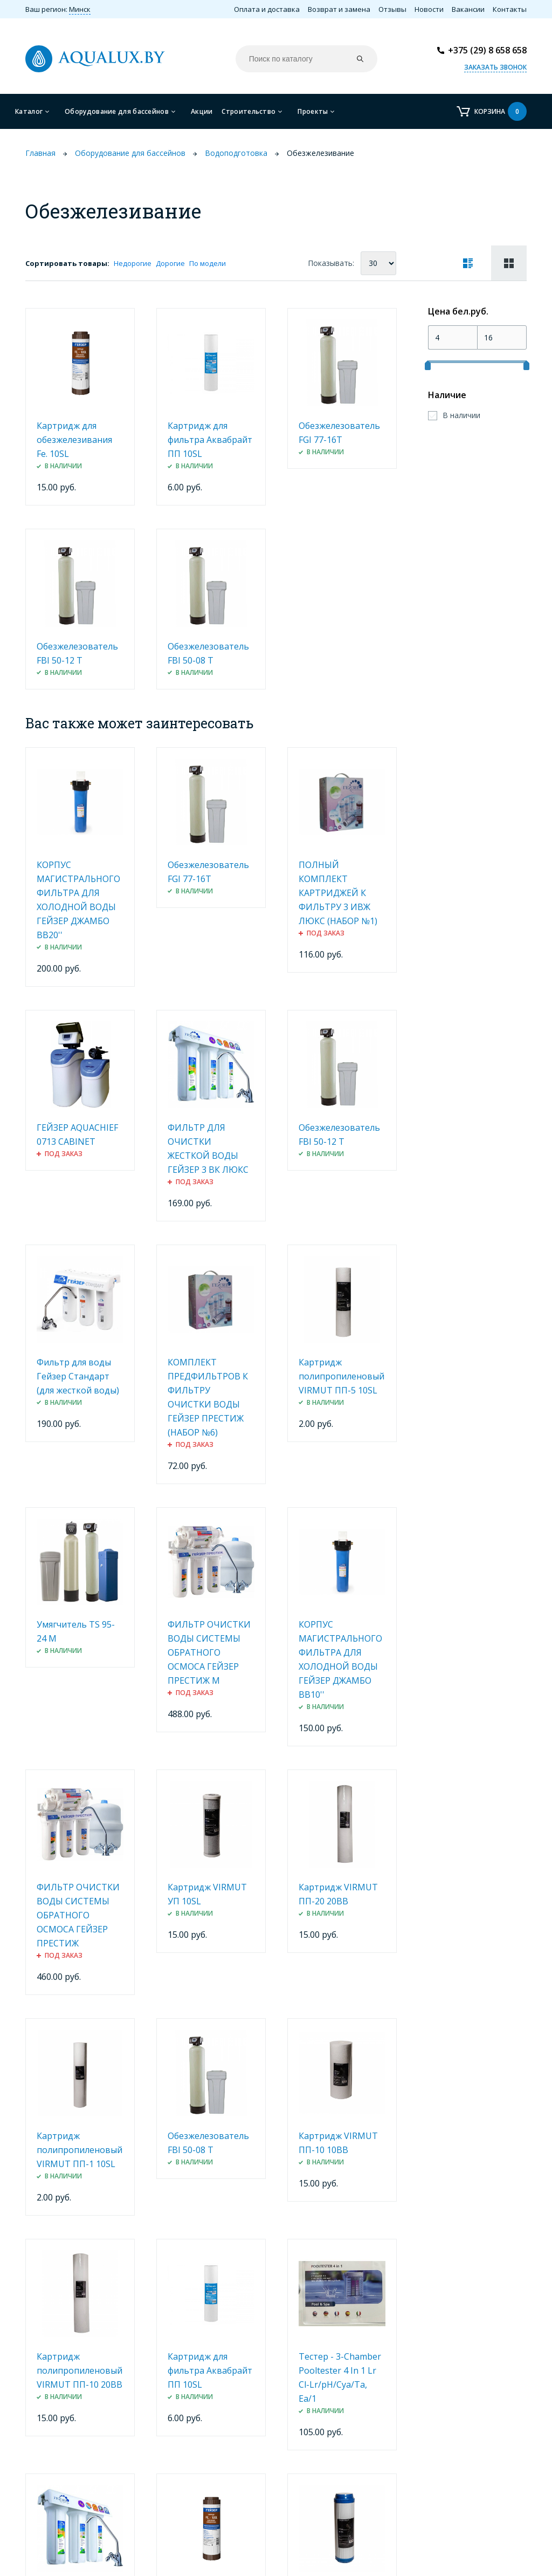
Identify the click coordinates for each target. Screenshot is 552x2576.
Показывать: (331, 263)
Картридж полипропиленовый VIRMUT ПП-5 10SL (341, 1376)
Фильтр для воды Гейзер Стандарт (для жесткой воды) (78, 1376)
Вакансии (468, 9)
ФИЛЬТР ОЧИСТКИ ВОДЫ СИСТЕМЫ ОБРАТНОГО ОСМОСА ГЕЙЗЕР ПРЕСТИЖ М (209, 1652)
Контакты (510, 9)
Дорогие (170, 263)
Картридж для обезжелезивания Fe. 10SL (74, 440)
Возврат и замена (339, 9)
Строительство (248, 111)
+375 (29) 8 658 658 (487, 50)
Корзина (500, 111)
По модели (207, 263)
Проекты (313, 111)
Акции (202, 111)
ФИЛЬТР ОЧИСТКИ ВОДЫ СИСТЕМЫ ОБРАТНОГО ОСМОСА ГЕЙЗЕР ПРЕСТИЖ (78, 1915)
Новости (429, 9)
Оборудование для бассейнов (117, 111)
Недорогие (132, 263)
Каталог (29, 111)
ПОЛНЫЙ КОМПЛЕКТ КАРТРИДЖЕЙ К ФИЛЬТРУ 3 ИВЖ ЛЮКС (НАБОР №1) (338, 893)
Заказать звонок (495, 67)
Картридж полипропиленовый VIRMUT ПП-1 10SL (79, 2150)
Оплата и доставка (267, 9)
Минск (80, 9)
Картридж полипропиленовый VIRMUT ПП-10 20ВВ (79, 2370)
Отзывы (392, 9)
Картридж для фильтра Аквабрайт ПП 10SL (210, 440)
